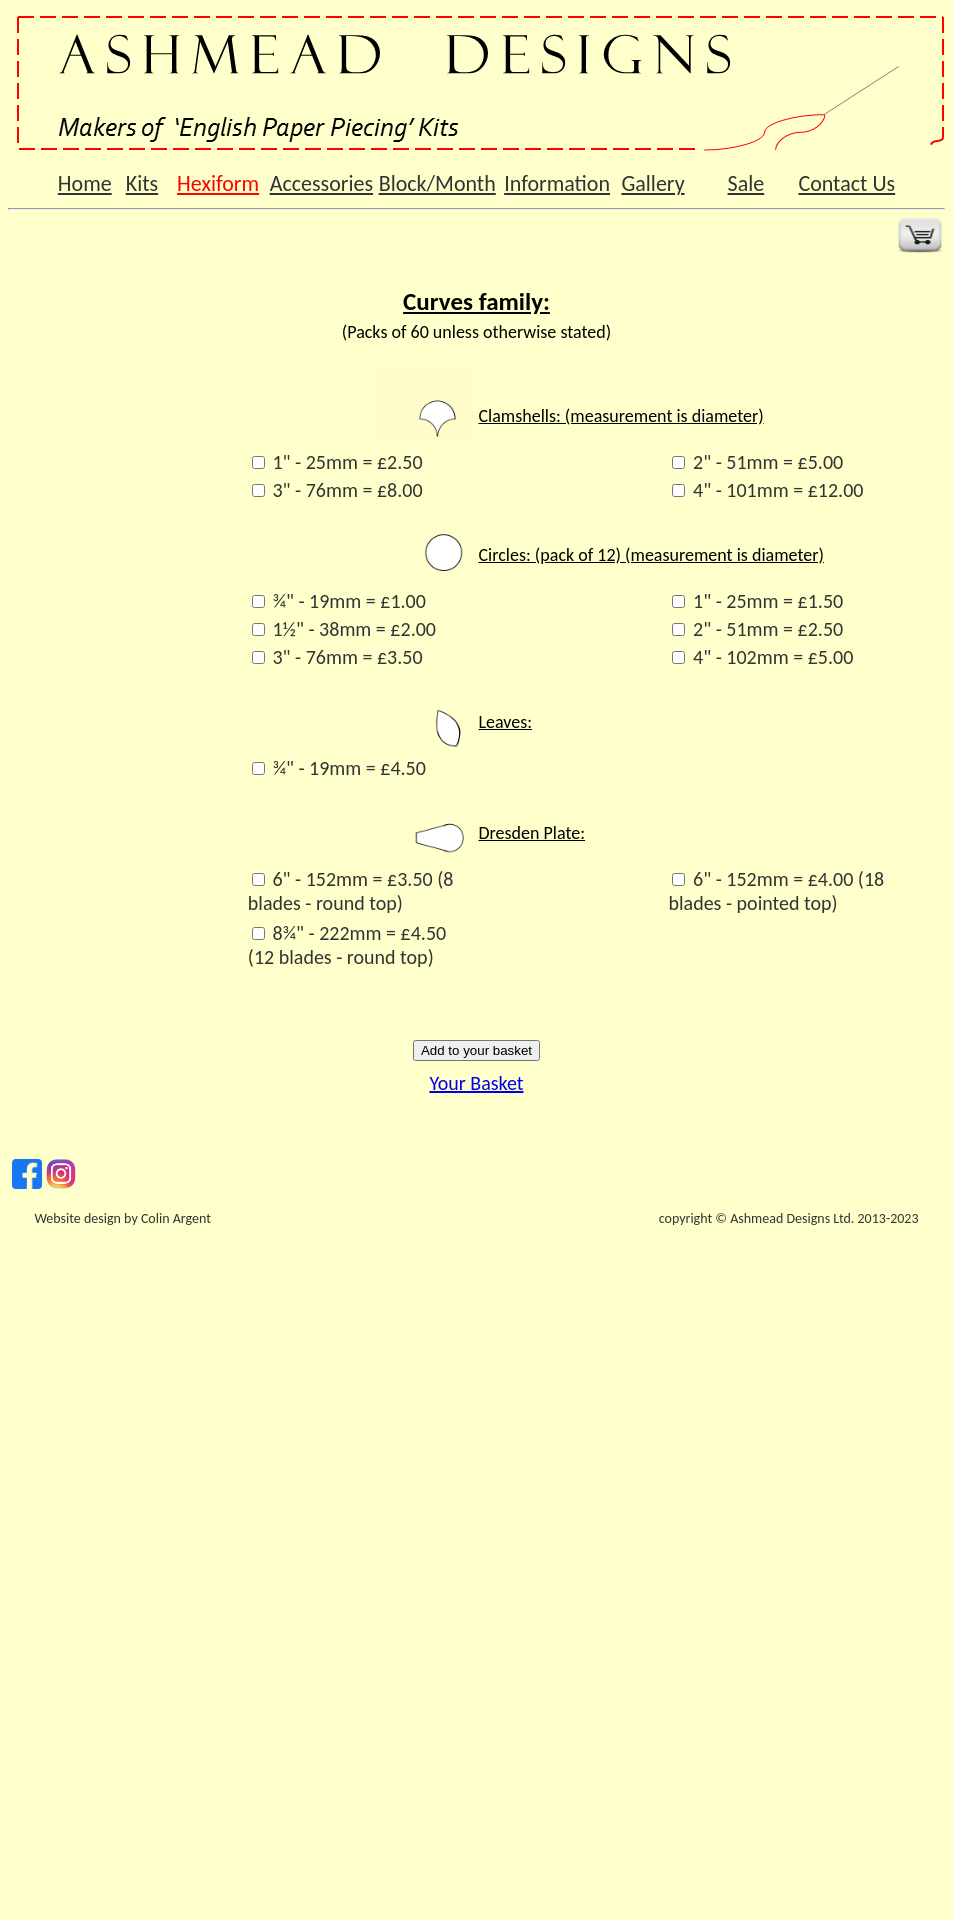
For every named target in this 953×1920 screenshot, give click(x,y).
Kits (142, 183)
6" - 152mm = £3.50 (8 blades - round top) (351, 891)
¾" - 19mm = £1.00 (349, 601)
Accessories (321, 183)
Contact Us (846, 183)
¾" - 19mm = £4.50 (349, 768)
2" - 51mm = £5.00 (768, 462)
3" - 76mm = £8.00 (347, 490)
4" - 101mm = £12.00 (778, 490)
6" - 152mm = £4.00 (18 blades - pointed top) (776, 891)
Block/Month (437, 183)
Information (557, 183)
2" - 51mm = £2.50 (768, 629)
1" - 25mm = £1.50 (768, 601)
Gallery (652, 183)
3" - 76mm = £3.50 (347, 657)
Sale (746, 183)
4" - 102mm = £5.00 (773, 657)
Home (85, 183)
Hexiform (218, 183)
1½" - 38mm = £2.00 (354, 629)
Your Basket (476, 1083)
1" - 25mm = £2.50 (347, 462)
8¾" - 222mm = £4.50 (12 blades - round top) (347, 945)
